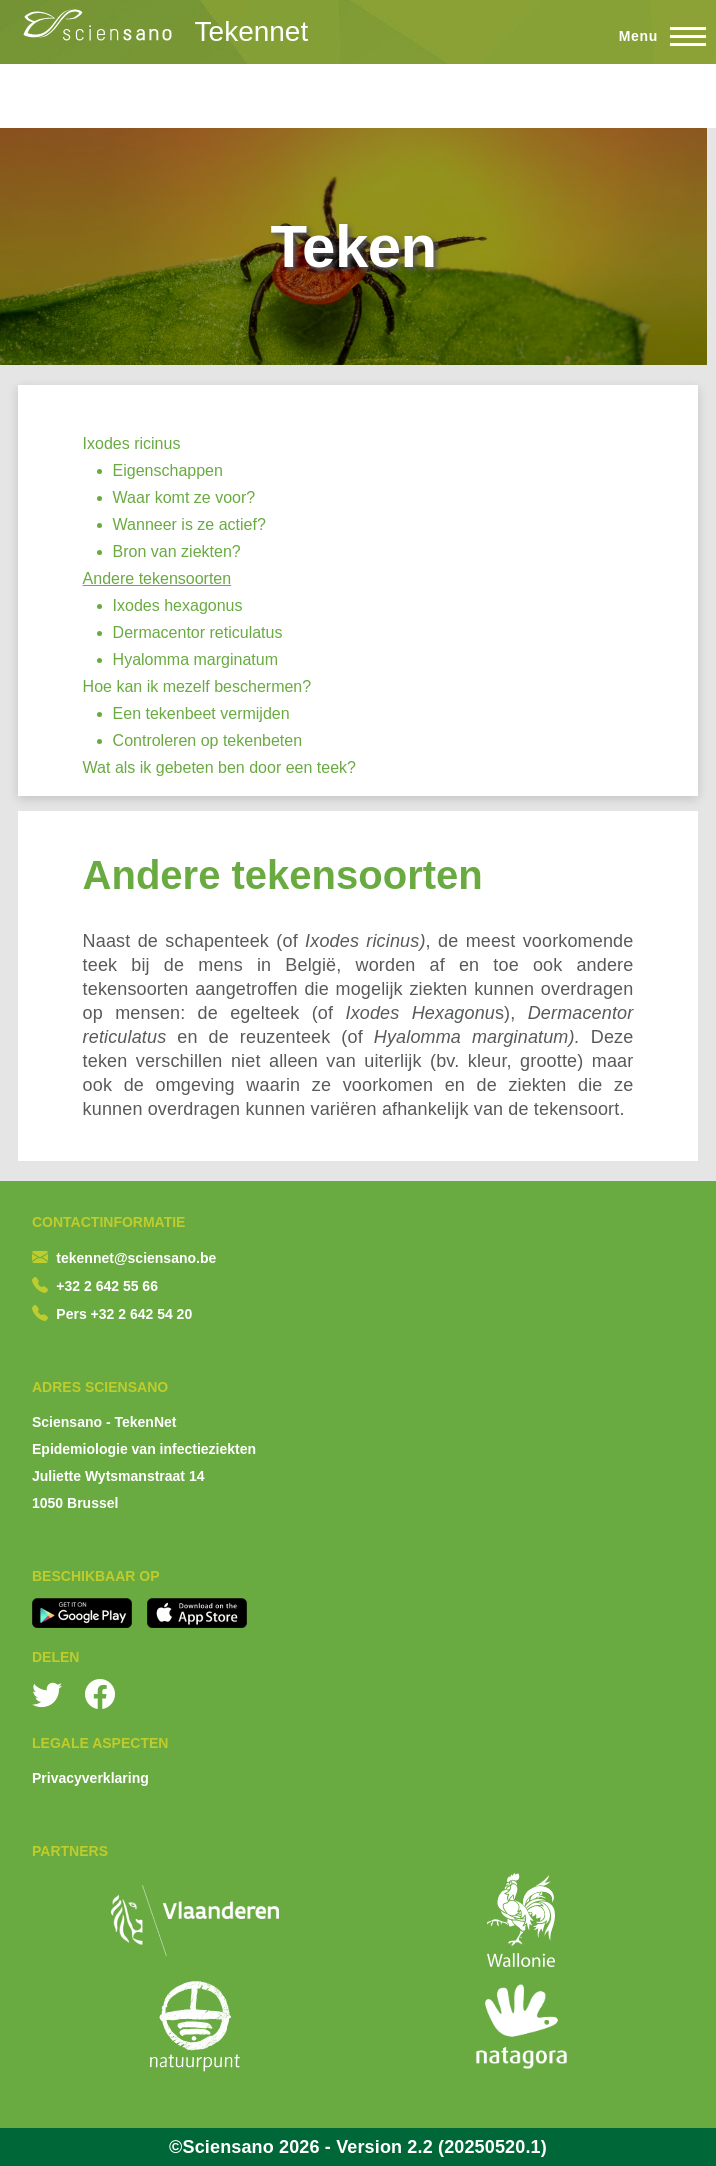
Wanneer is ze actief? (189, 524)
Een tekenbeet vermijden (201, 713)
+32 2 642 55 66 (107, 1286)
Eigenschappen (168, 470)
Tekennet (252, 31)
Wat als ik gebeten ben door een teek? (219, 767)
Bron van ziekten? (177, 551)
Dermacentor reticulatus (198, 632)
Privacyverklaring (90, 1778)
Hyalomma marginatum (195, 659)
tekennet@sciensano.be (136, 1258)
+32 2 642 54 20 (142, 1314)
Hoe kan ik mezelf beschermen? (197, 686)
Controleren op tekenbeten (207, 740)
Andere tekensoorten (157, 578)
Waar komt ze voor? (184, 497)
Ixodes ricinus (132, 443)
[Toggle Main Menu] (653, 36)
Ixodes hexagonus (178, 605)
